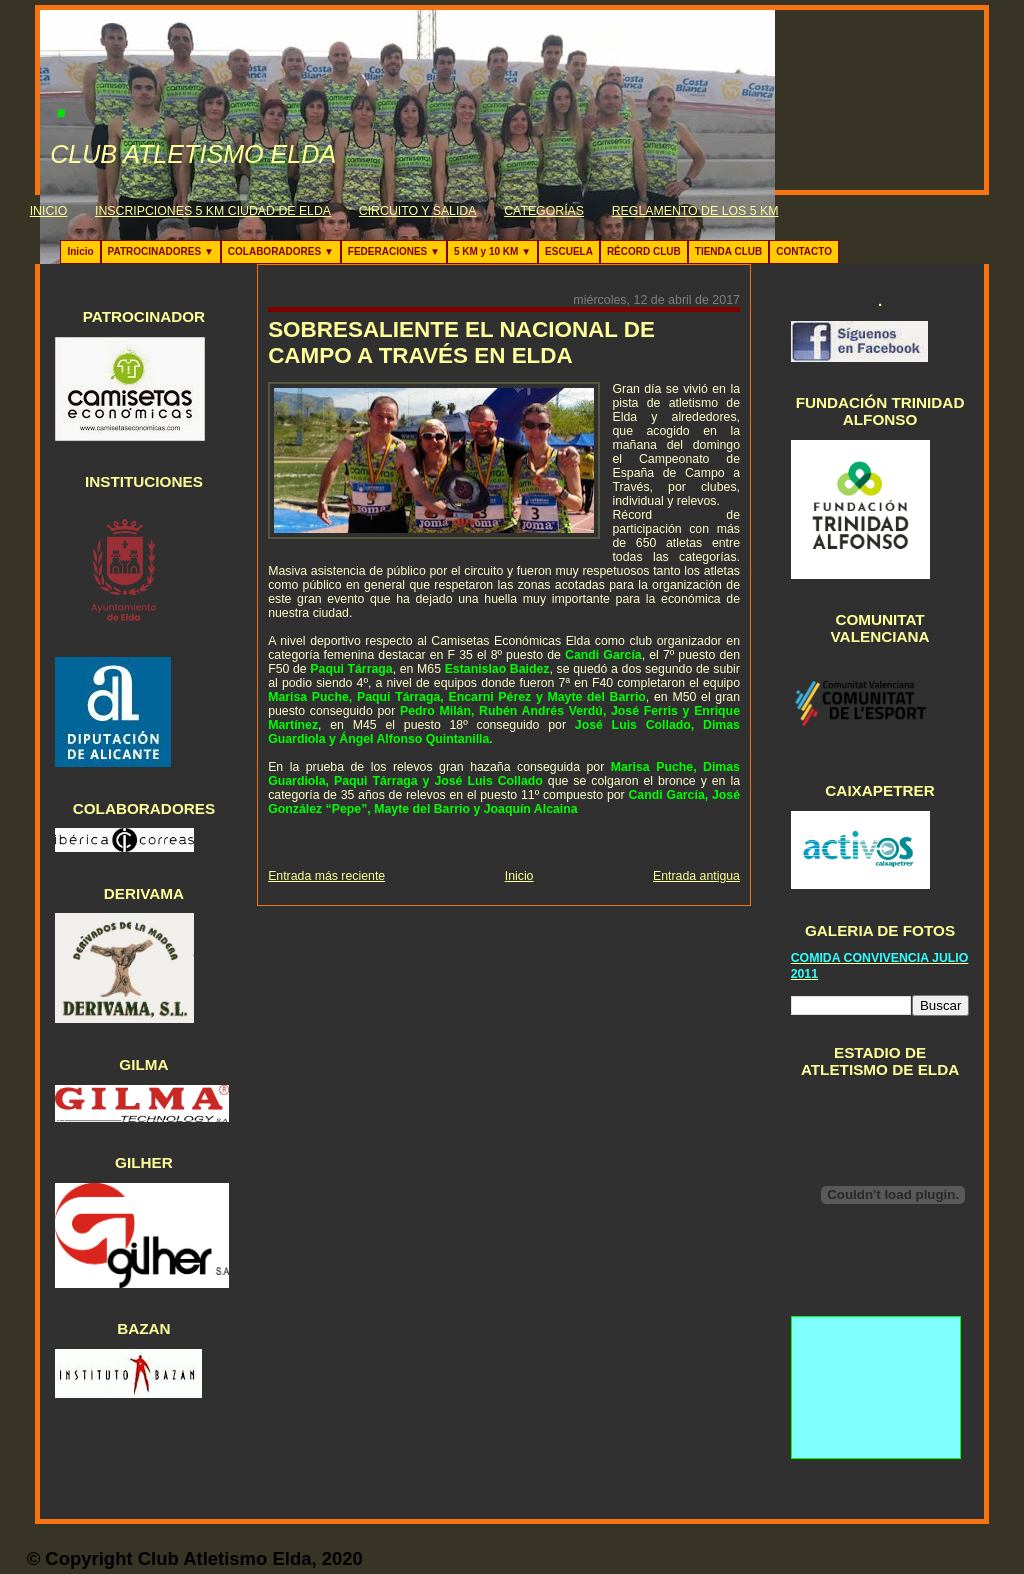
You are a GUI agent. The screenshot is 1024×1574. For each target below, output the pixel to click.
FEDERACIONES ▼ (394, 251)
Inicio (80, 251)
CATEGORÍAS (544, 211)
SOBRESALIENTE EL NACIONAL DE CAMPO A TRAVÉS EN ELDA (461, 342)
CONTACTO (804, 251)
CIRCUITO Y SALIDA (418, 211)
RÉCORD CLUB (644, 251)
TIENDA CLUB (728, 251)
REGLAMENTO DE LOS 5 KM (695, 211)
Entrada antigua (696, 876)
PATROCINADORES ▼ (161, 251)
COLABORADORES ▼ (281, 251)
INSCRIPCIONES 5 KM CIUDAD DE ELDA (213, 211)
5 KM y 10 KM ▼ (492, 251)
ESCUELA (569, 251)
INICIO (49, 211)
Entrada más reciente (326, 876)
